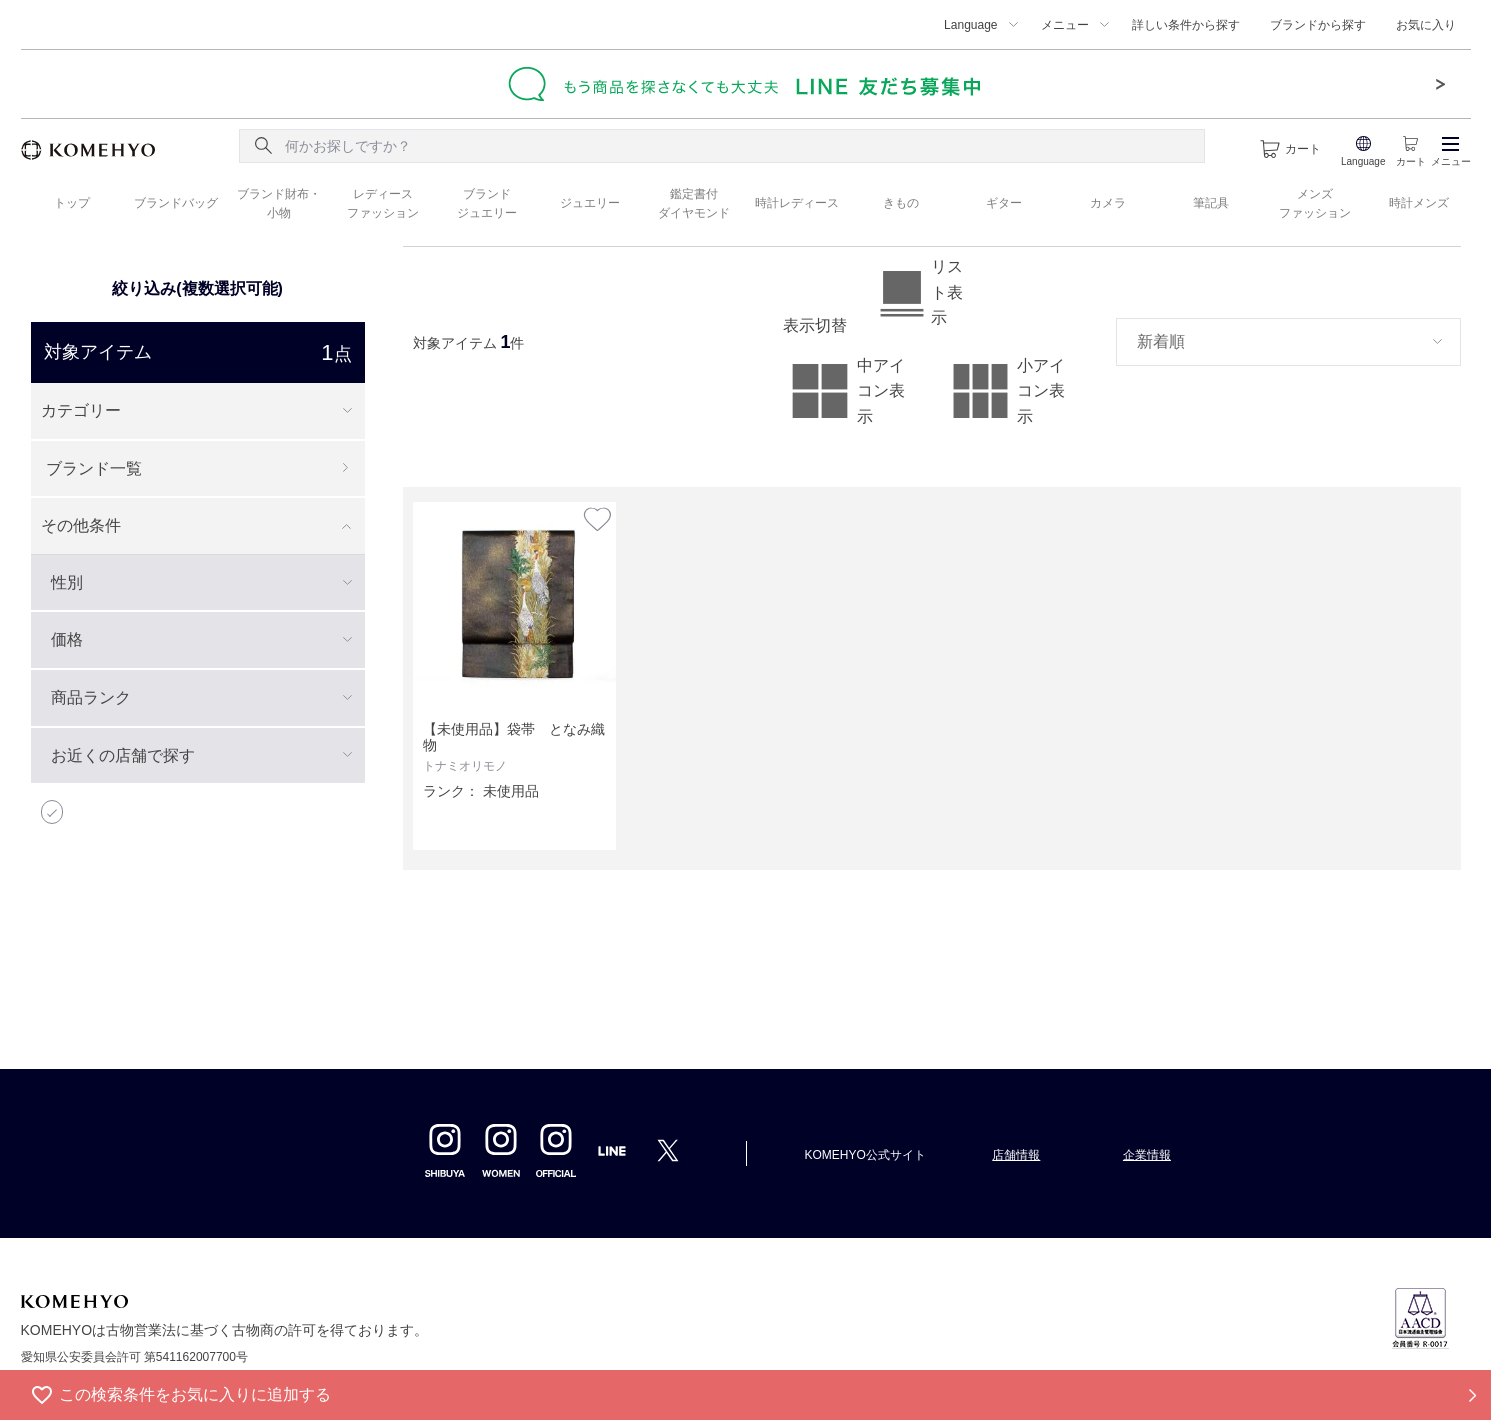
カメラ (1108, 203)
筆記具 (1211, 203)
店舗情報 (1016, 1155)
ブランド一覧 (94, 468)
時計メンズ (1419, 203)
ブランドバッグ (176, 203)
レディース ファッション (383, 203)
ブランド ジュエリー (487, 203)
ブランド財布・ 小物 (279, 203)
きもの (901, 203)
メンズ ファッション (1315, 203)
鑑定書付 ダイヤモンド (694, 203)
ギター (1004, 203)
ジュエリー (590, 203)
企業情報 (1147, 1155)
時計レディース (797, 203)
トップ (72, 203)
